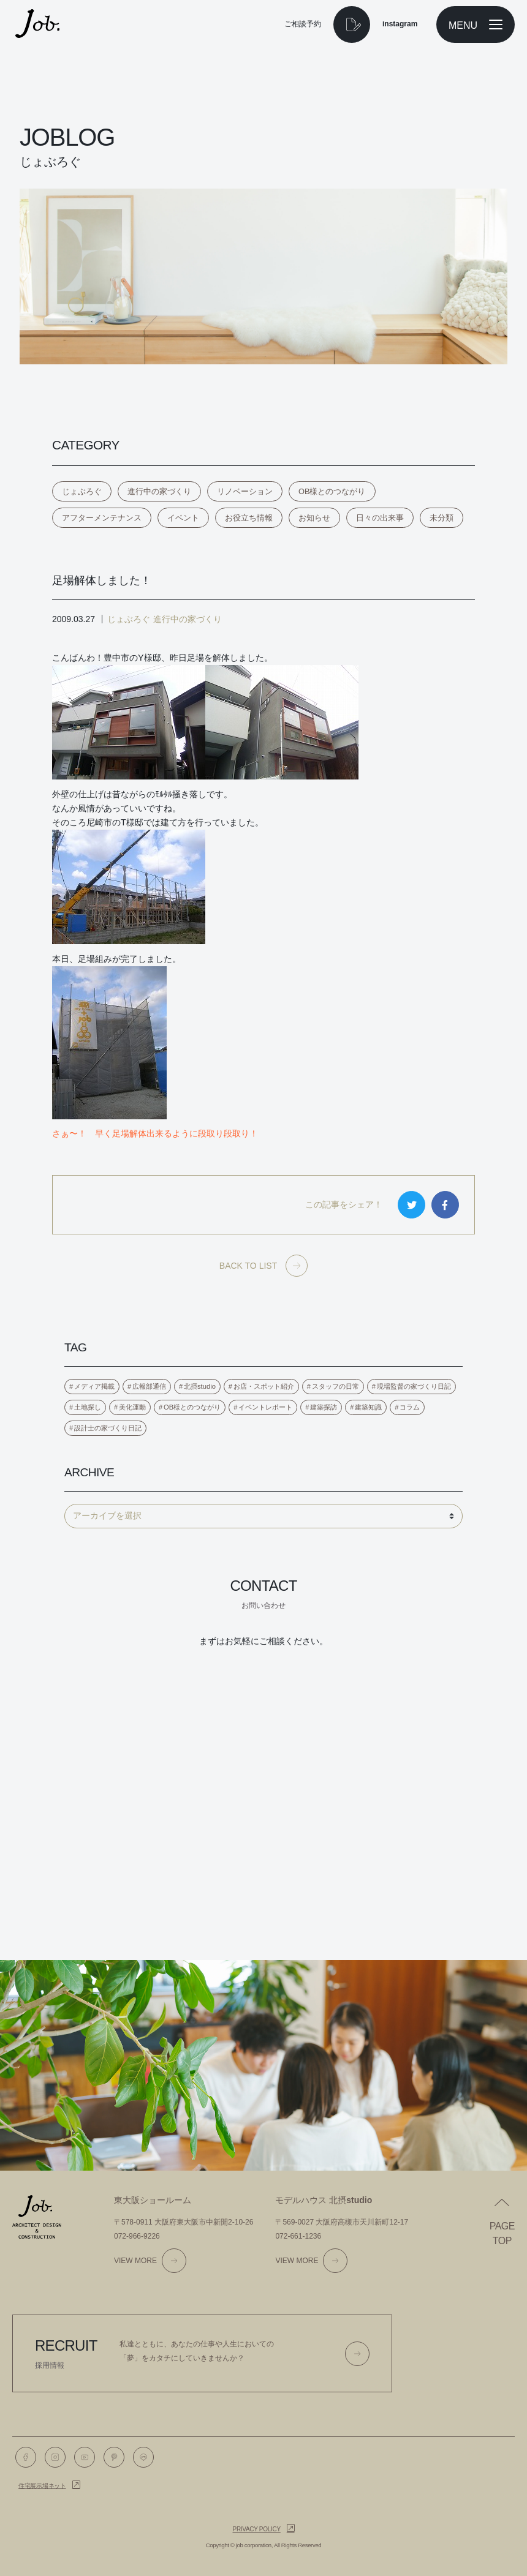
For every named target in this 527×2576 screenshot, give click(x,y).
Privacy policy (257, 2529)
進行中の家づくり (159, 491)
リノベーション (245, 491)
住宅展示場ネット (42, 2485)
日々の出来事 (380, 517)
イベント (183, 517)
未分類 (441, 517)
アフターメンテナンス (102, 517)
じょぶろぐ (82, 491)
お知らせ (314, 517)
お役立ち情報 (249, 517)
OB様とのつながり (332, 491)
